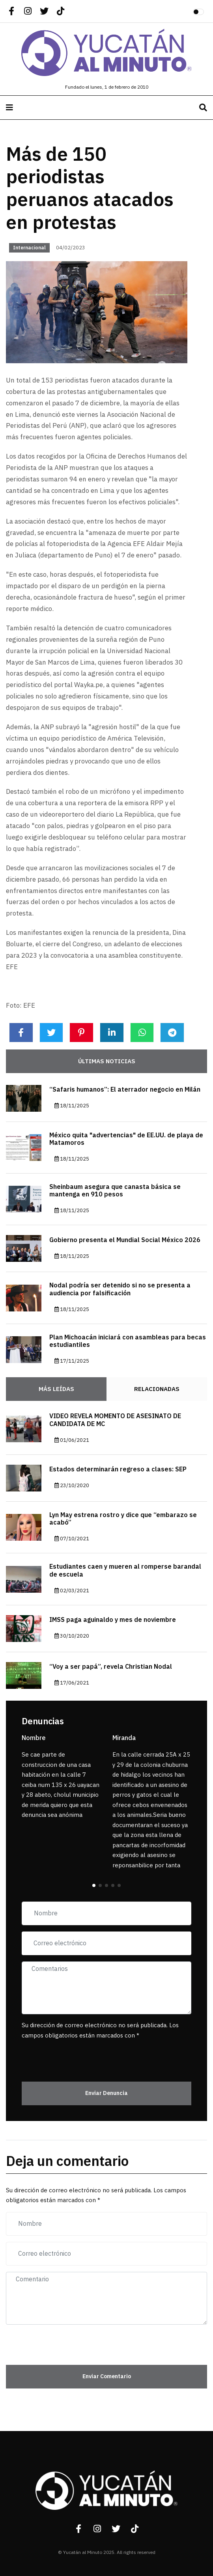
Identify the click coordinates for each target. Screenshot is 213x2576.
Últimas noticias (106, 1061)
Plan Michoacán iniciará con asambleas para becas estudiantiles (127, 1341)
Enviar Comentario (106, 2376)
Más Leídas (56, 1389)
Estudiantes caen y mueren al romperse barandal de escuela (125, 1570)
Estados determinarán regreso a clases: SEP (118, 1469)
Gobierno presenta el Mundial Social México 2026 (124, 1240)
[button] (93, 1885)
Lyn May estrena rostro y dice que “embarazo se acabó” (123, 1518)
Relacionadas (156, 1389)
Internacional (29, 247)
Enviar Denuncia (106, 2093)
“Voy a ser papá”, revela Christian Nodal (110, 1667)
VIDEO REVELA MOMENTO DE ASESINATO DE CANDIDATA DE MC (115, 1420)
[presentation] (68, 2056)
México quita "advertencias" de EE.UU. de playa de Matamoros (126, 1139)
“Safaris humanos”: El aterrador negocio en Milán (124, 1089)
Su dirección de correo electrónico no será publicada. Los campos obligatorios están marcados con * (100, 2030)
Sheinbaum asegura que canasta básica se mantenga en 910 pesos (115, 1190)
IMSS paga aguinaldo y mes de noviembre (112, 1620)
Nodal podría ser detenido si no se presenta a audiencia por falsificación (120, 1289)
